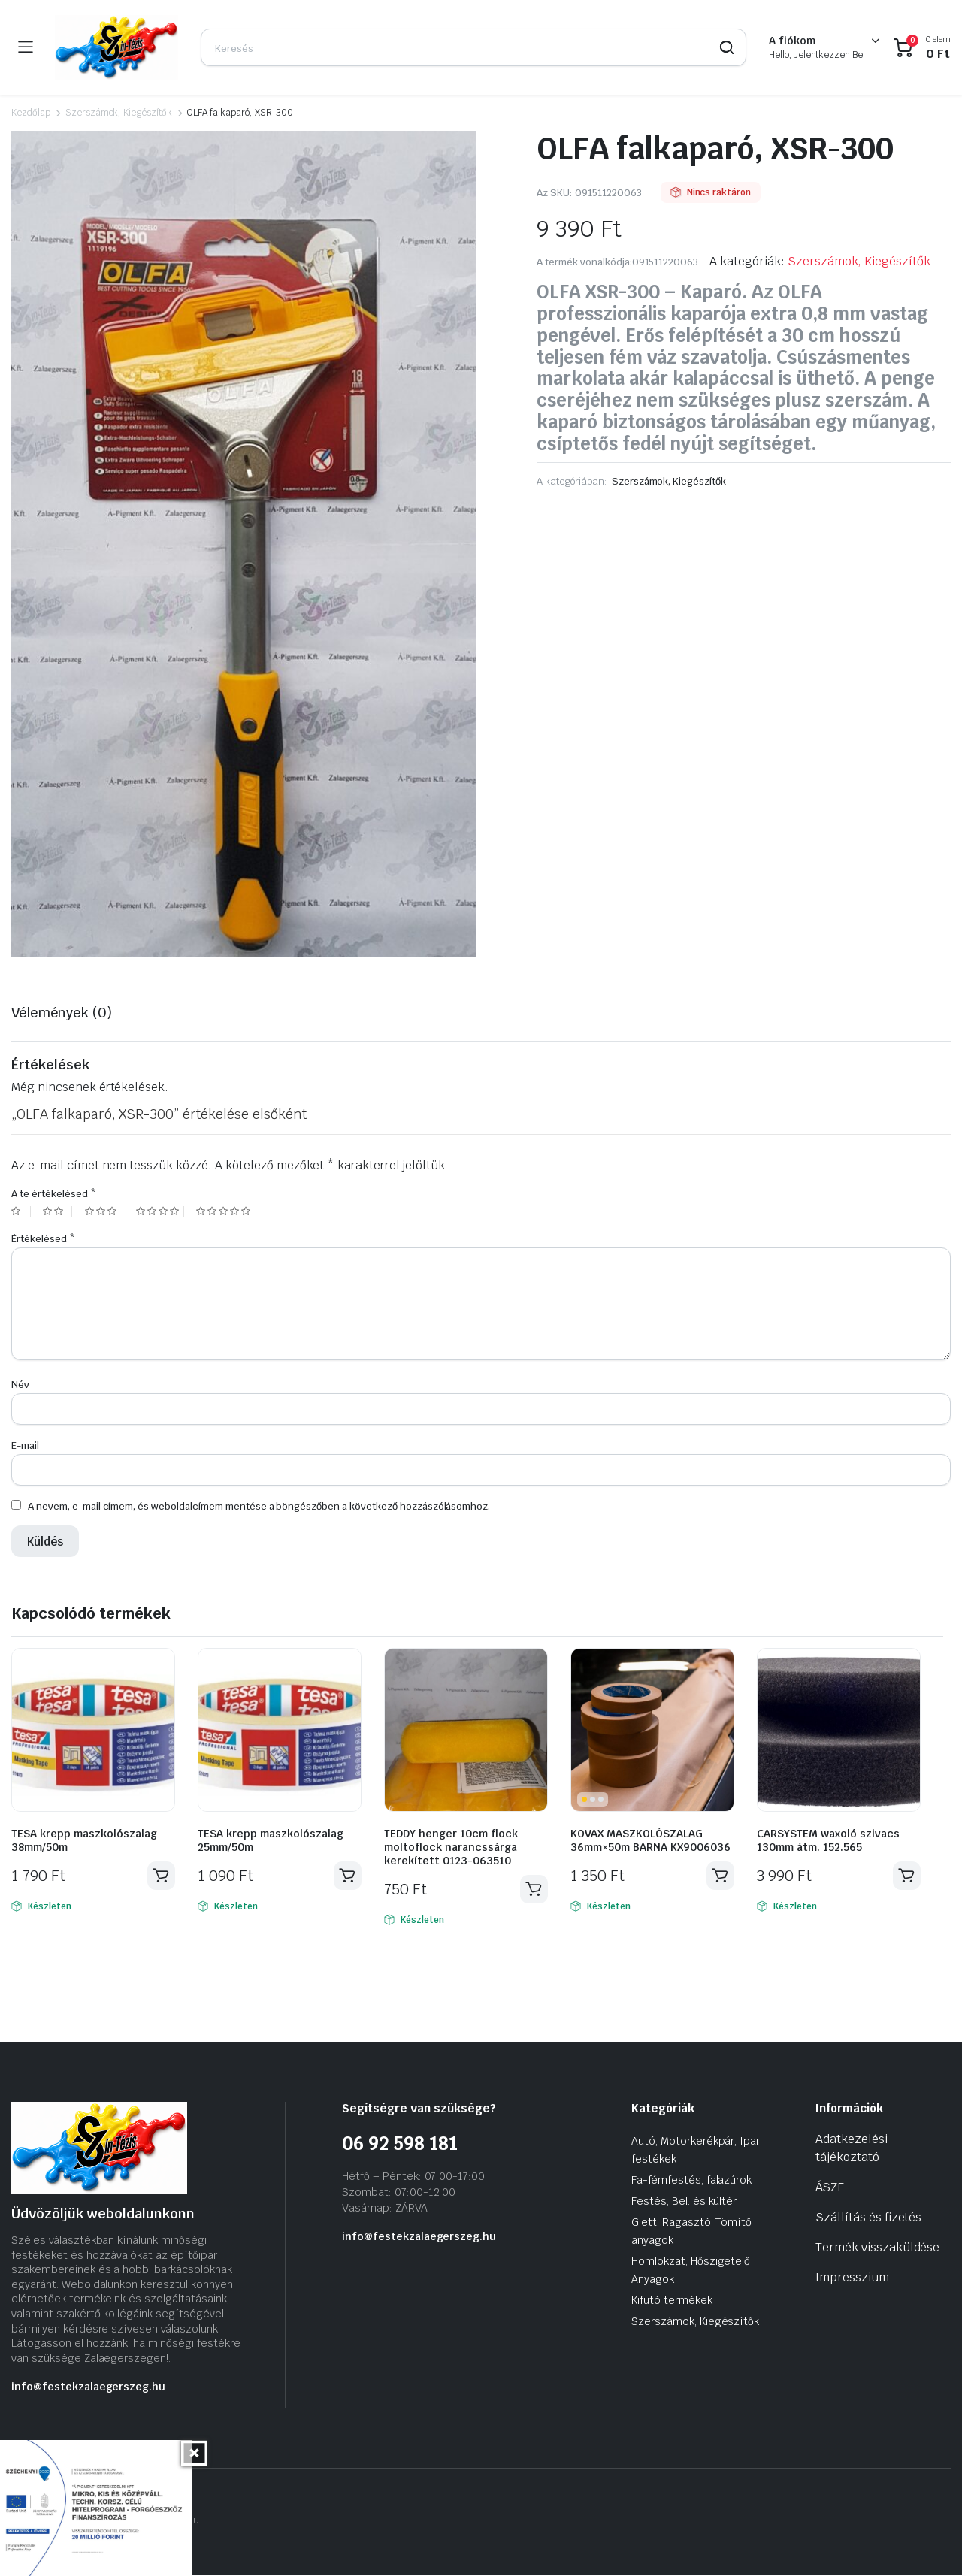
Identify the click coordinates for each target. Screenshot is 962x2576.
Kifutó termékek (671, 2300)
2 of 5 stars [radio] (57, 1211)
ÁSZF (829, 2187)
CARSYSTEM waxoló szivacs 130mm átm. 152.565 (828, 1840)
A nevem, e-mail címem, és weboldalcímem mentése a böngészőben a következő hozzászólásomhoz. (259, 1506)
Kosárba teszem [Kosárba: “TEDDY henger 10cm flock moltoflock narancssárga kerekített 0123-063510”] (533, 1889)
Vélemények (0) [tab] (61, 1012)
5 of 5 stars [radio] (225, 1211)
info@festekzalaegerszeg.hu (88, 2387)
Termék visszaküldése (877, 2247)
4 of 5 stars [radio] (160, 1211)
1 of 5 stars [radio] (21, 1211)
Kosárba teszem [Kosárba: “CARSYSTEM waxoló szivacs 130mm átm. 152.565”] (906, 1875)
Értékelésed (43, 1238)
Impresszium (852, 2277)
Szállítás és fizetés (868, 2217)
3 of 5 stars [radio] (104, 1211)
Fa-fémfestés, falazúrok (691, 2180)
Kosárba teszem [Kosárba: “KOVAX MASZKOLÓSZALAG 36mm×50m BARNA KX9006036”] (720, 1875)
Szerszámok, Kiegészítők (118, 113)
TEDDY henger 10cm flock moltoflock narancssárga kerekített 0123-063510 (451, 1847)
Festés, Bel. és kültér (684, 2201)
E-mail (25, 1445)
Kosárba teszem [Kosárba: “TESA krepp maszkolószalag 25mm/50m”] (347, 1875)
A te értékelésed (53, 1193)
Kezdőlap (30, 113)
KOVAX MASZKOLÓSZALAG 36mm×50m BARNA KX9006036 (650, 1840)
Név (20, 1384)
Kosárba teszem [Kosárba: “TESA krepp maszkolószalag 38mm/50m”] (161, 1875)
